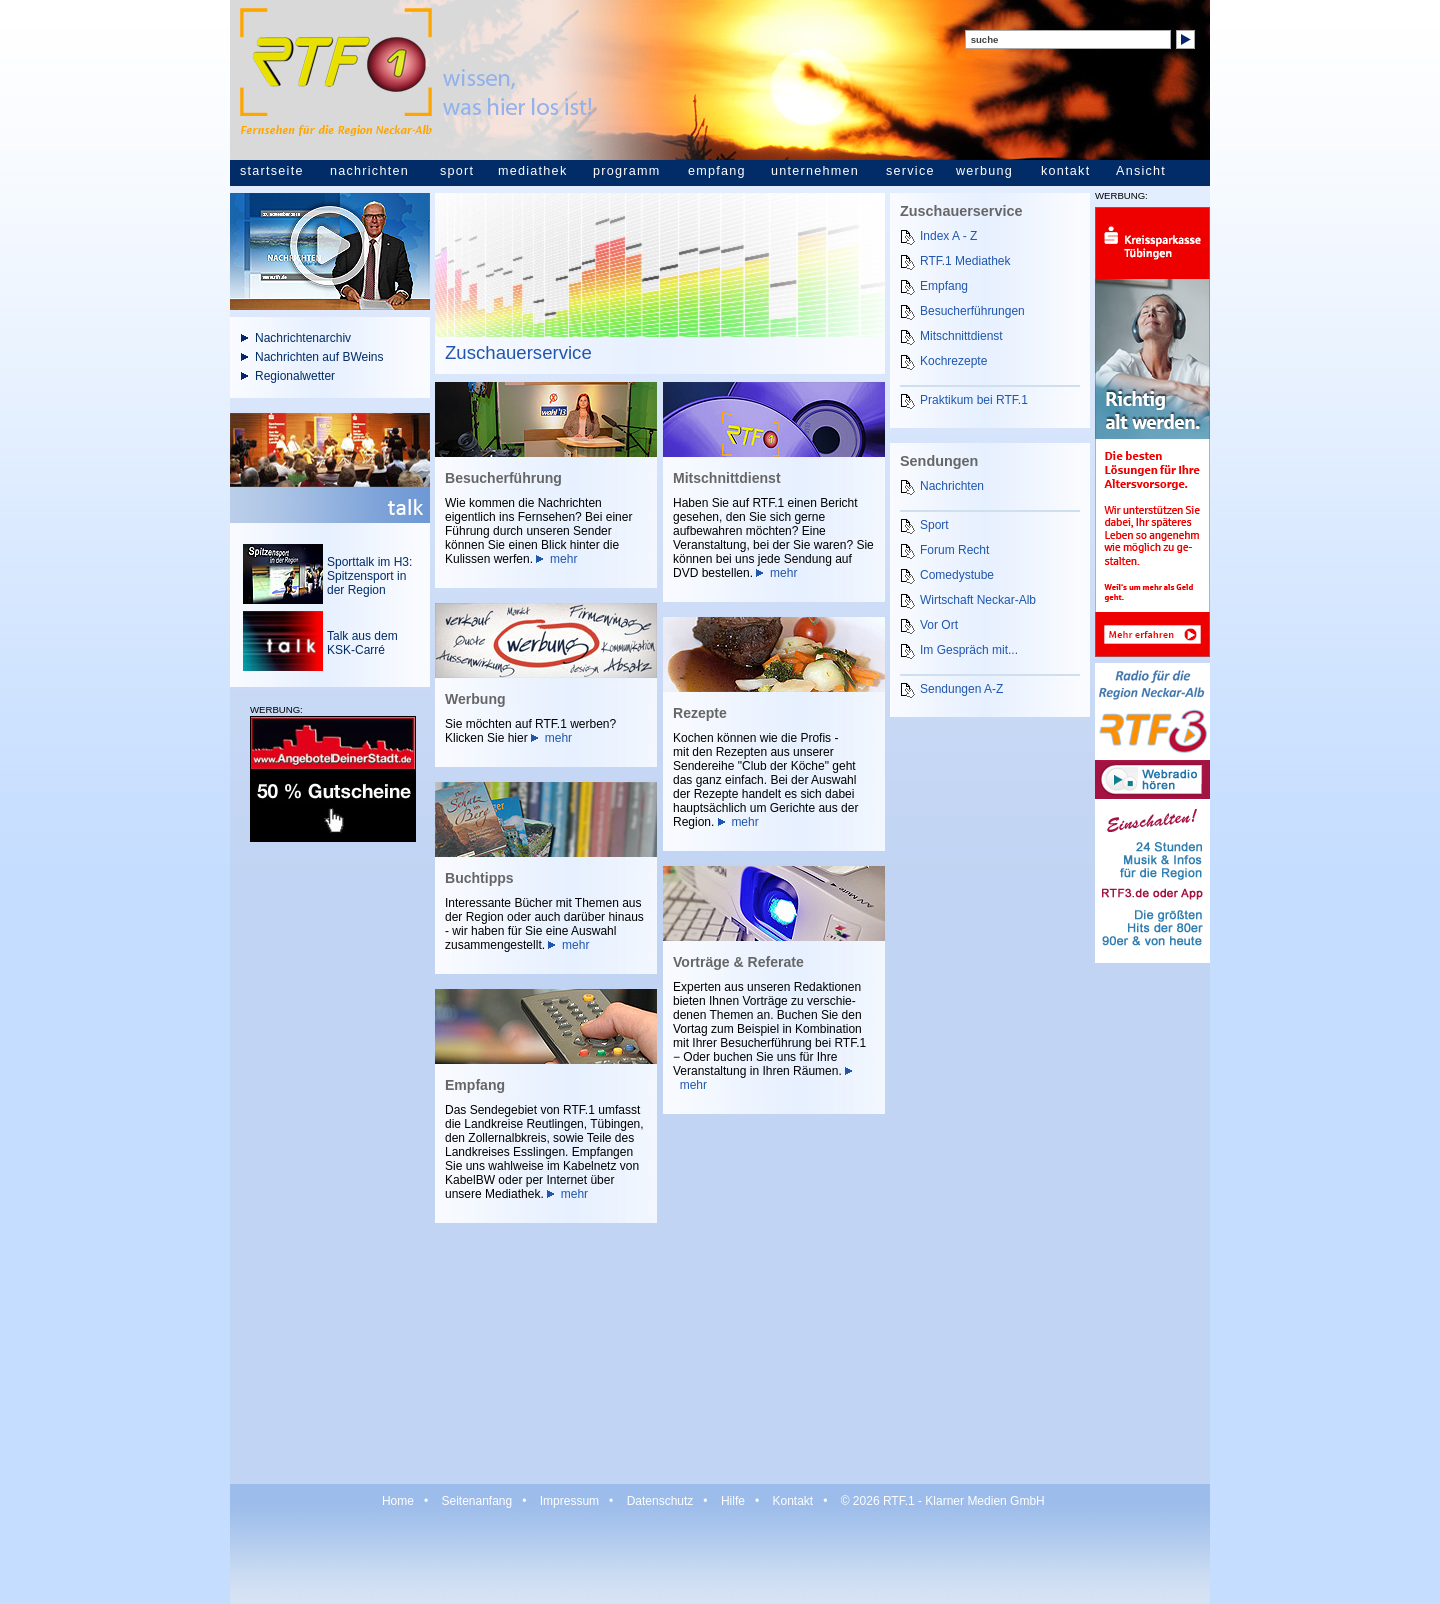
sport (457, 171)
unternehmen (815, 171)
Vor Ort (939, 625)
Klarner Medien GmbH (984, 1501)
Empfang (944, 286)
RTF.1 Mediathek (965, 261)
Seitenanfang (476, 1501)
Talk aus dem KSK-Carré (362, 643)
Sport (934, 525)
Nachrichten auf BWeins (319, 357)
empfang (717, 171)
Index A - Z (948, 236)
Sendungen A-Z (961, 689)
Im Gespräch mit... (969, 650)
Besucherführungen (972, 311)
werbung (984, 171)
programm (626, 171)
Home (398, 1501)
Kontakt (792, 1501)
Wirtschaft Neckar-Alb (978, 600)
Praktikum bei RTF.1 (974, 400)
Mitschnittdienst (961, 336)
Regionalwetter (295, 376)
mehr (563, 559)
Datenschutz (660, 1501)
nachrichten (369, 171)
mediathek (532, 171)
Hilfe (733, 1501)
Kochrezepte (953, 361)
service (910, 171)
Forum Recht (954, 550)
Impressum (569, 1501)
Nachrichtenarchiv (303, 338)
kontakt (1065, 171)
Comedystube (957, 575)
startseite (272, 171)
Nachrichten (952, 486)
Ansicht (1141, 171)
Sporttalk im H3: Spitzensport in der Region (369, 576)
